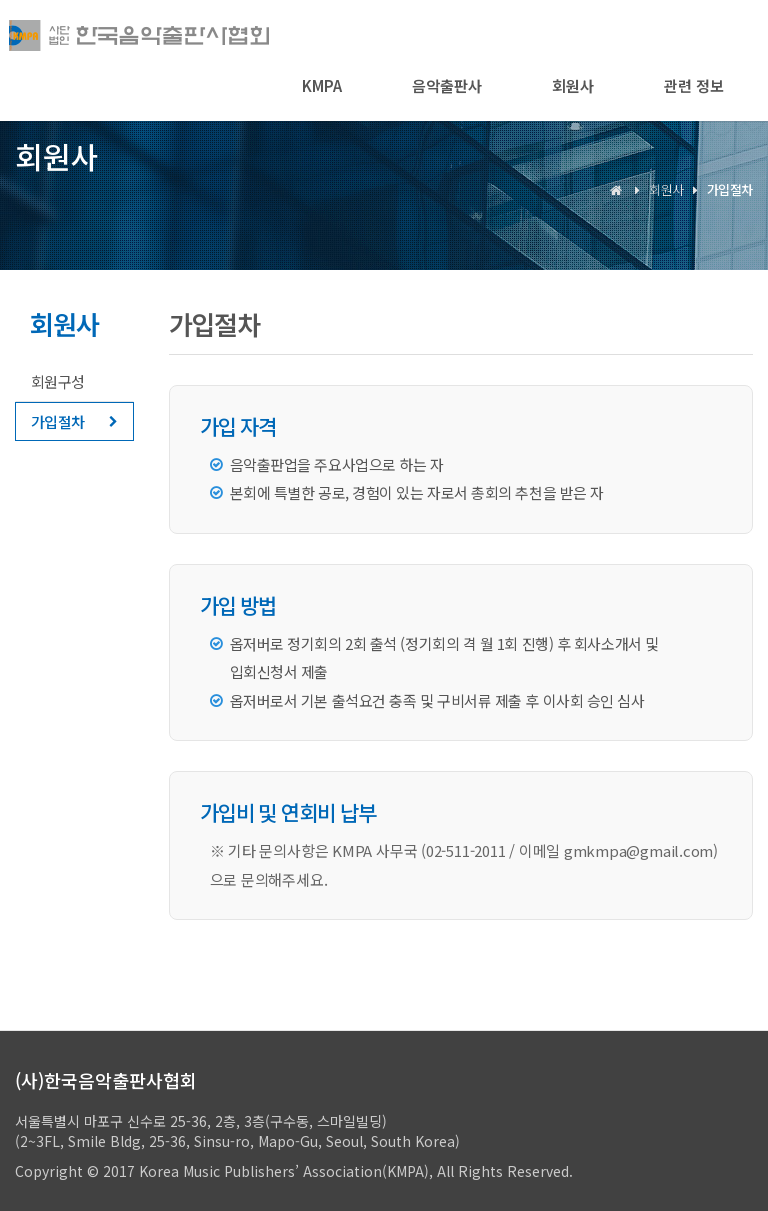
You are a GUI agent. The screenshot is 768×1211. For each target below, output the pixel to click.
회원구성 (58, 381)
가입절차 (58, 421)
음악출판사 (447, 85)
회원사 (573, 85)
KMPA (322, 85)
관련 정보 (694, 85)
